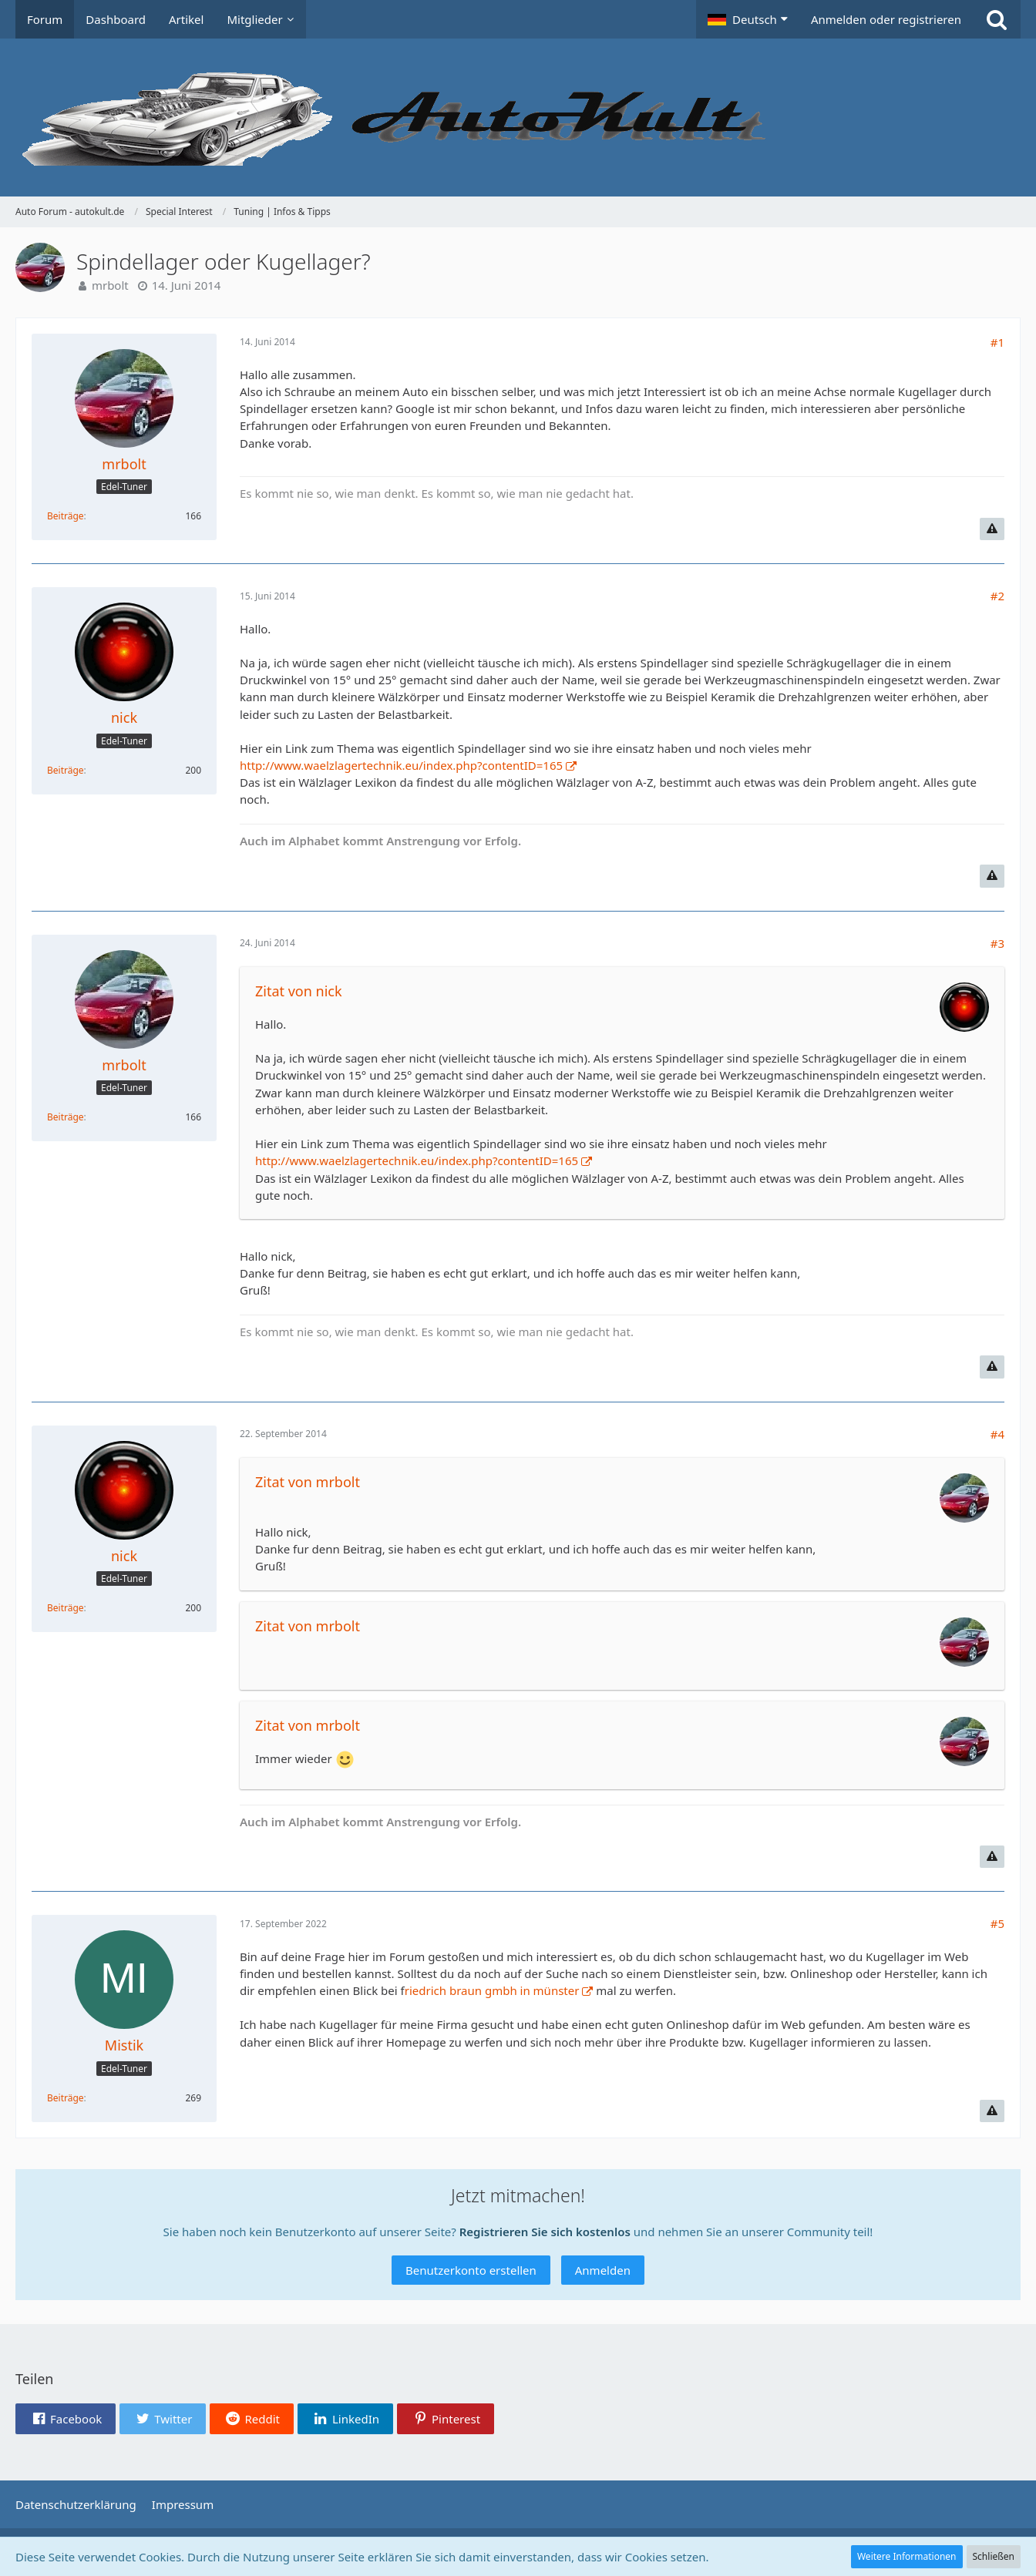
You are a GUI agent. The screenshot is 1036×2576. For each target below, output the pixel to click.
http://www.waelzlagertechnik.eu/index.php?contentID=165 (401, 765)
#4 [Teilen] (997, 1434)
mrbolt (110, 285)
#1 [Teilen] (997, 342)
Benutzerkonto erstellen (470, 2270)
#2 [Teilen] (997, 595)
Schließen (993, 2556)
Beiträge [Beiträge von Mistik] (65, 2097)
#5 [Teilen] (997, 1923)
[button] (747, 19)
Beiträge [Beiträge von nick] (65, 770)
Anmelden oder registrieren (886, 19)
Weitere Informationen (907, 2556)
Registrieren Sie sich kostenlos (545, 2231)
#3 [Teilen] (997, 943)
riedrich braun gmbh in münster (492, 1990)
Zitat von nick (298, 991)
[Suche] (997, 19)
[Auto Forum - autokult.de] (518, 117)
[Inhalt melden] (992, 529)
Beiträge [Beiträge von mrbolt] (65, 515)
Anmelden (603, 2270)
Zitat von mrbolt (307, 1482)
